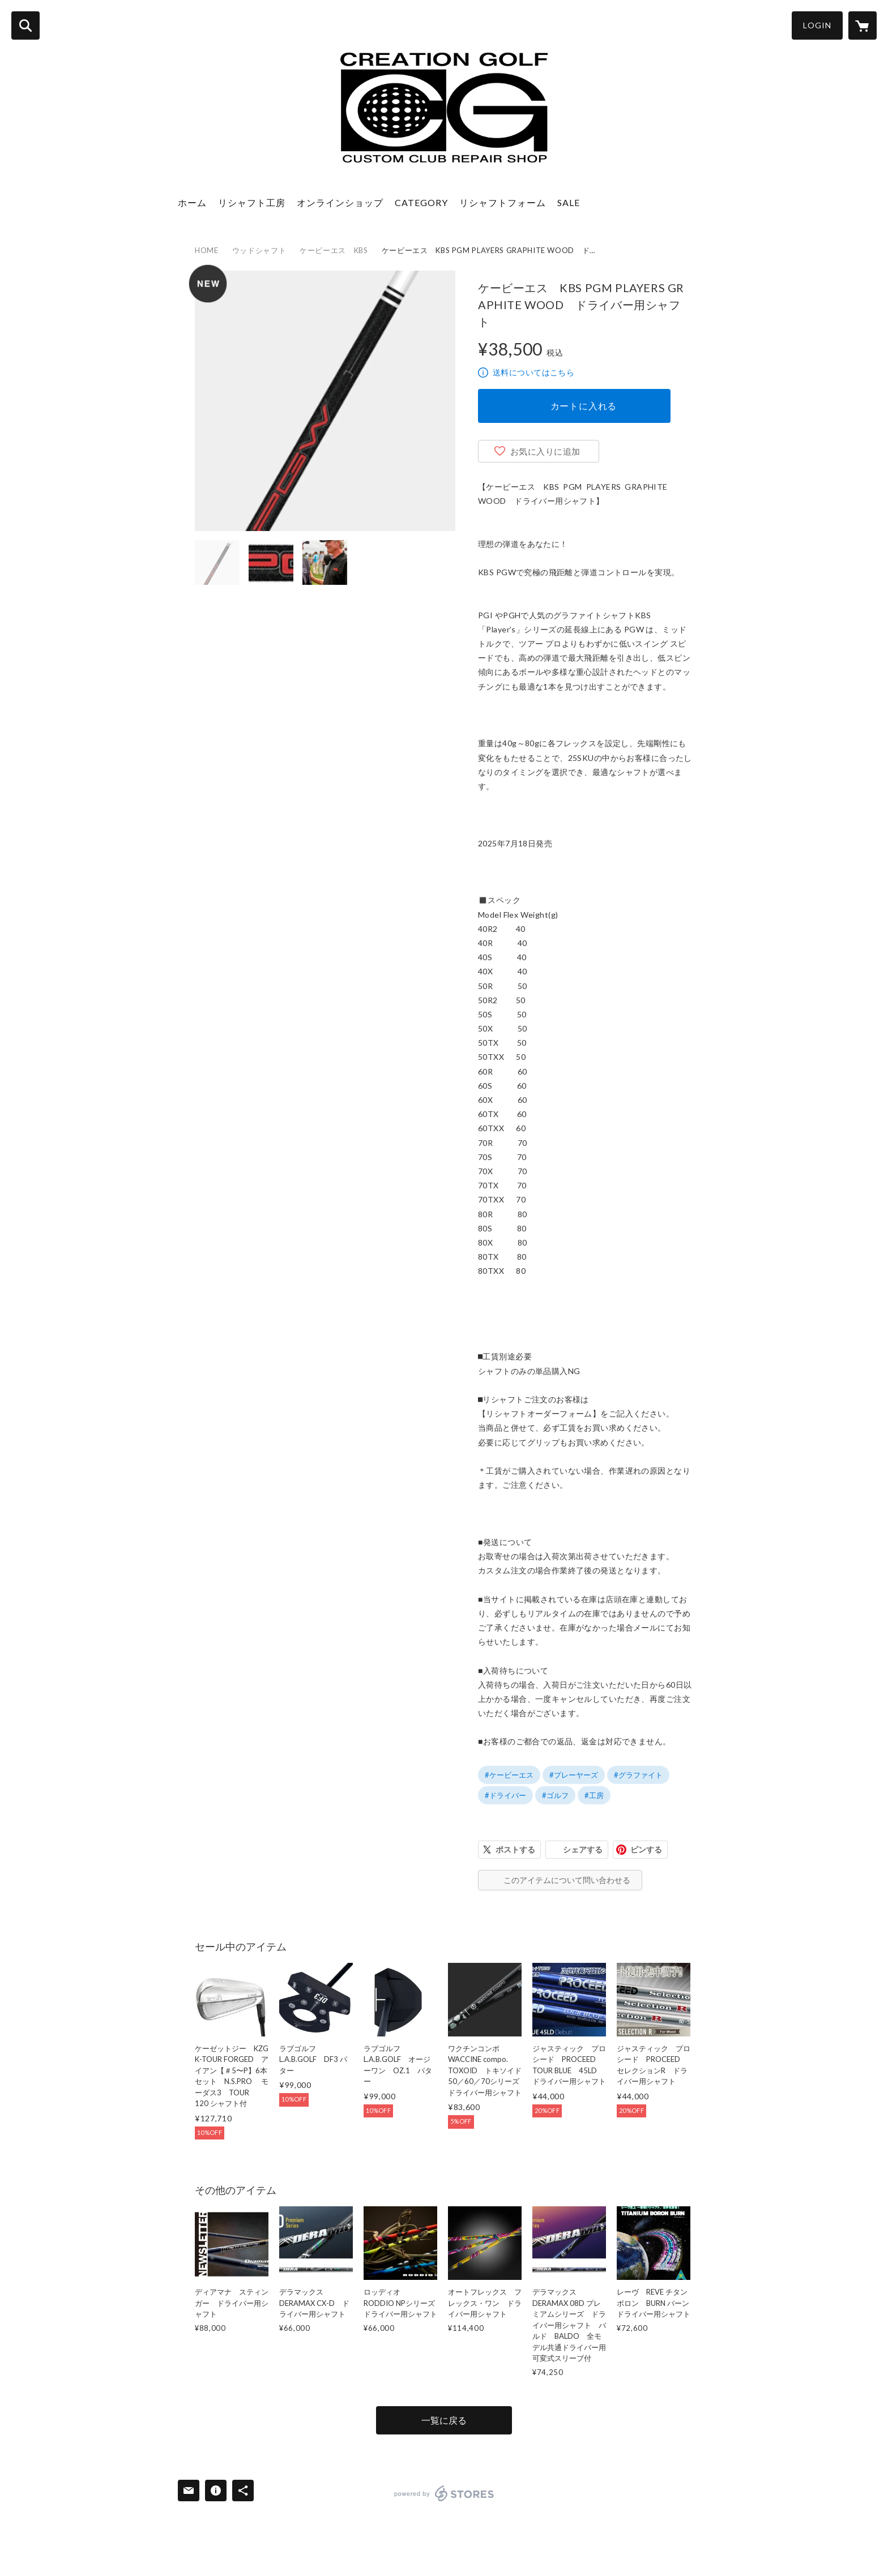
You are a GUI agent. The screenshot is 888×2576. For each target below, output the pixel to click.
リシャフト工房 (251, 202)
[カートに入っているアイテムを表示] (862, 25)
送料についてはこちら (533, 372)
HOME (207, 250)
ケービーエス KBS (334, 250)
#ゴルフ (555, 1795)
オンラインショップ (340, 202)
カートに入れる (583, 405)
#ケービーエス (509, 1774)
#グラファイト (638, 1774)
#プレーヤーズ (573, 1774)
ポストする (515, 1849)
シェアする (583, 1849)
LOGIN (817, 25)
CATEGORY (421, 202)
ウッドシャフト (259, 250)
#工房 (594, 1795)
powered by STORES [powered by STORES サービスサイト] (444, 2493)
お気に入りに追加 (545, 451)
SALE (568, 202)
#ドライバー (505, 1795)
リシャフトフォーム (502, 202)
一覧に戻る (444, 2420)
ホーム (192, 202)
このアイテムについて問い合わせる (566, 1880)
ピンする (646, 1849)
